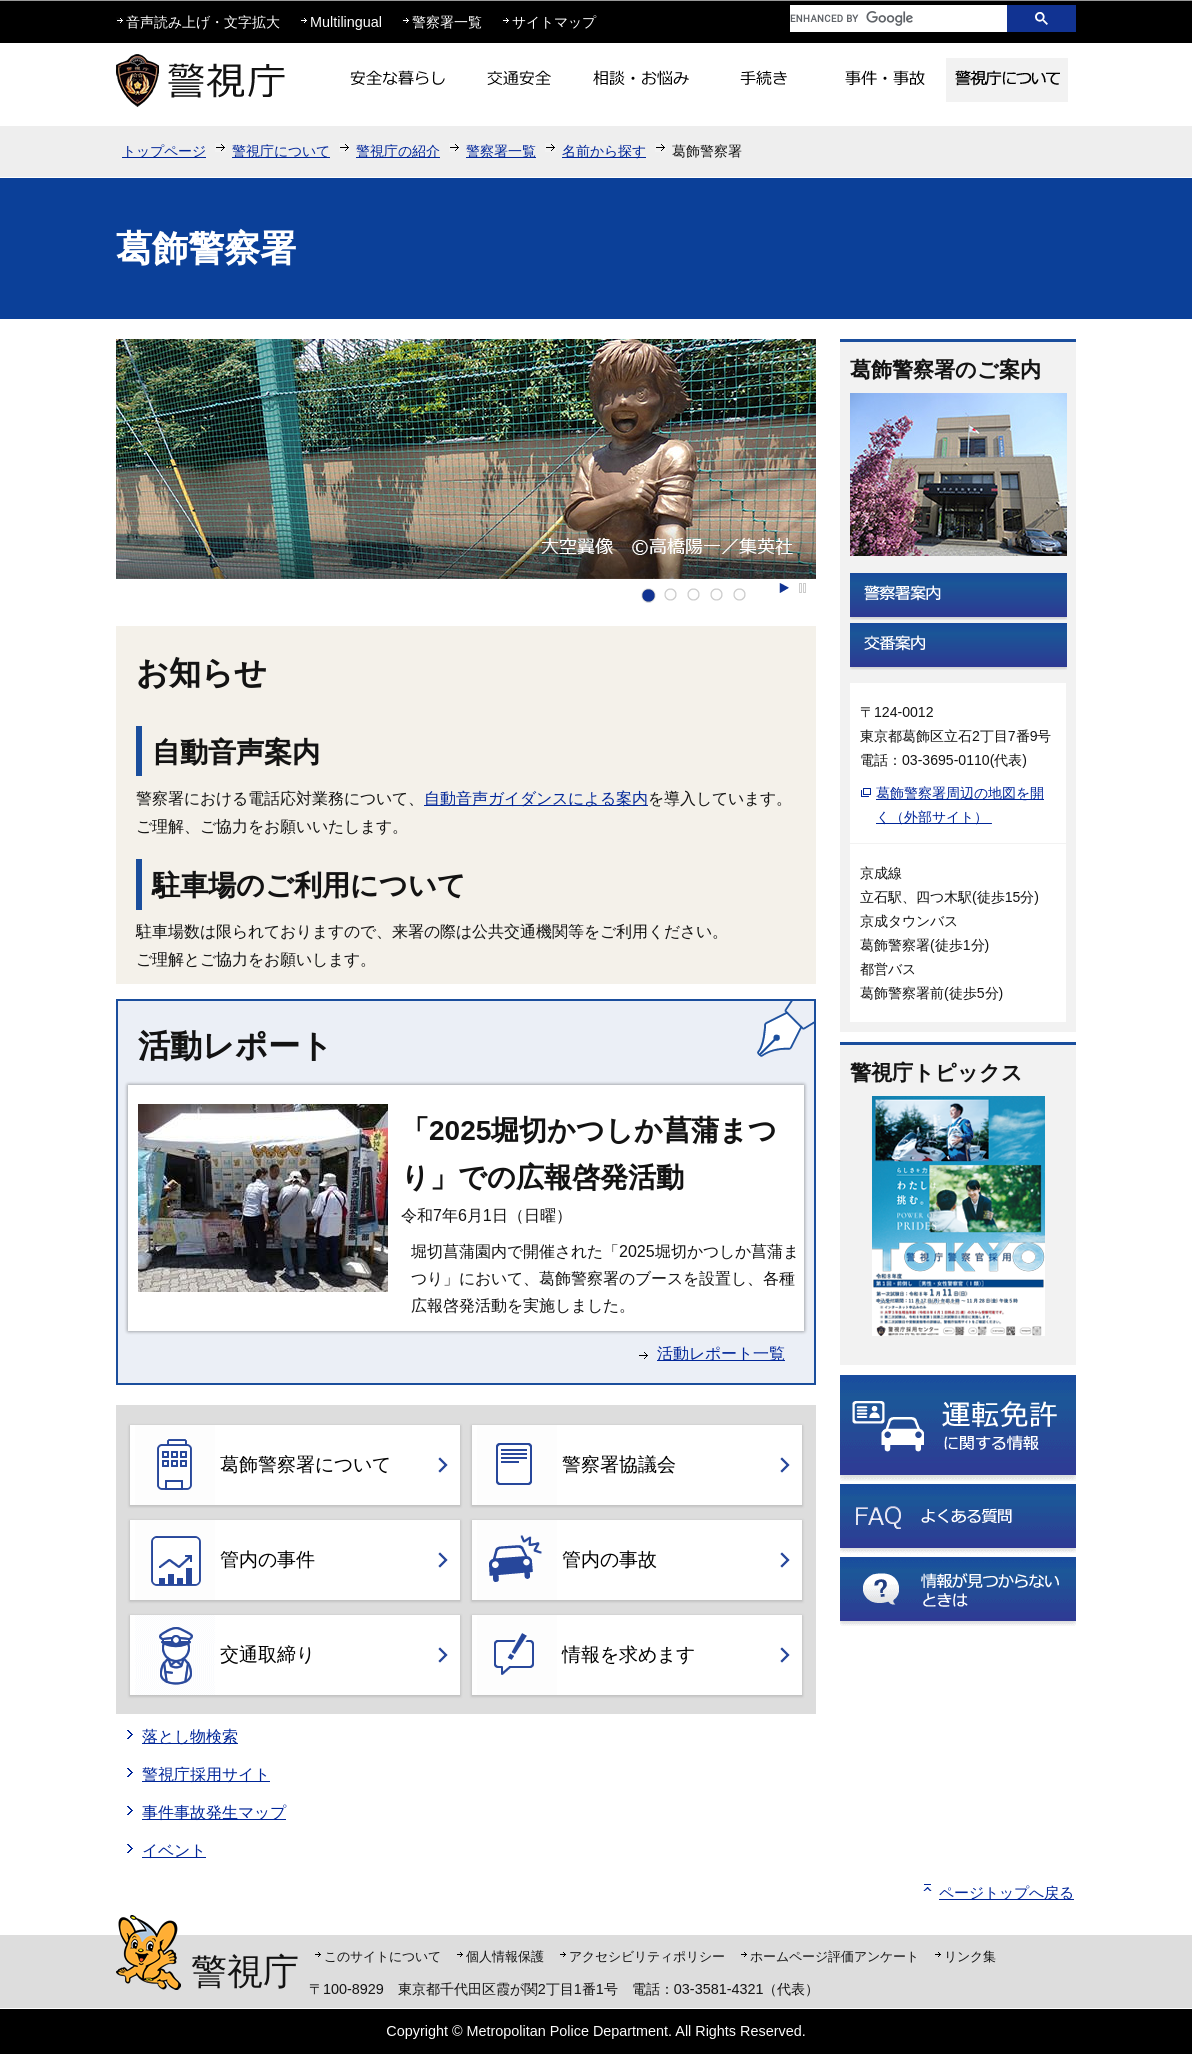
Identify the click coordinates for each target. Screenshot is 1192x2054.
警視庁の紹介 (398, 151)
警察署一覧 (447, 22)
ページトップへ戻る (1006, 1892)
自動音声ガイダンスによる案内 (536, 798)
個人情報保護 (505, 1956)
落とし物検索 (190, 1736)
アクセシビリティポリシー (647, 1956)
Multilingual (346, 22)
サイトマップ (554, 22)
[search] (883, 18)
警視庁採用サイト (206, 1774)
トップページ (164, 151)
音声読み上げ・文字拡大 (203, 22)
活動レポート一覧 (721, 1353)
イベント (174, 1850)
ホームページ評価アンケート (834, 1956)
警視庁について (281, 151)
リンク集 (970, 1956)
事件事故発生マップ (214, 1812)
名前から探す (604, 151)
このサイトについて (382, 1956)
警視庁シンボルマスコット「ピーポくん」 (148, 1952)
